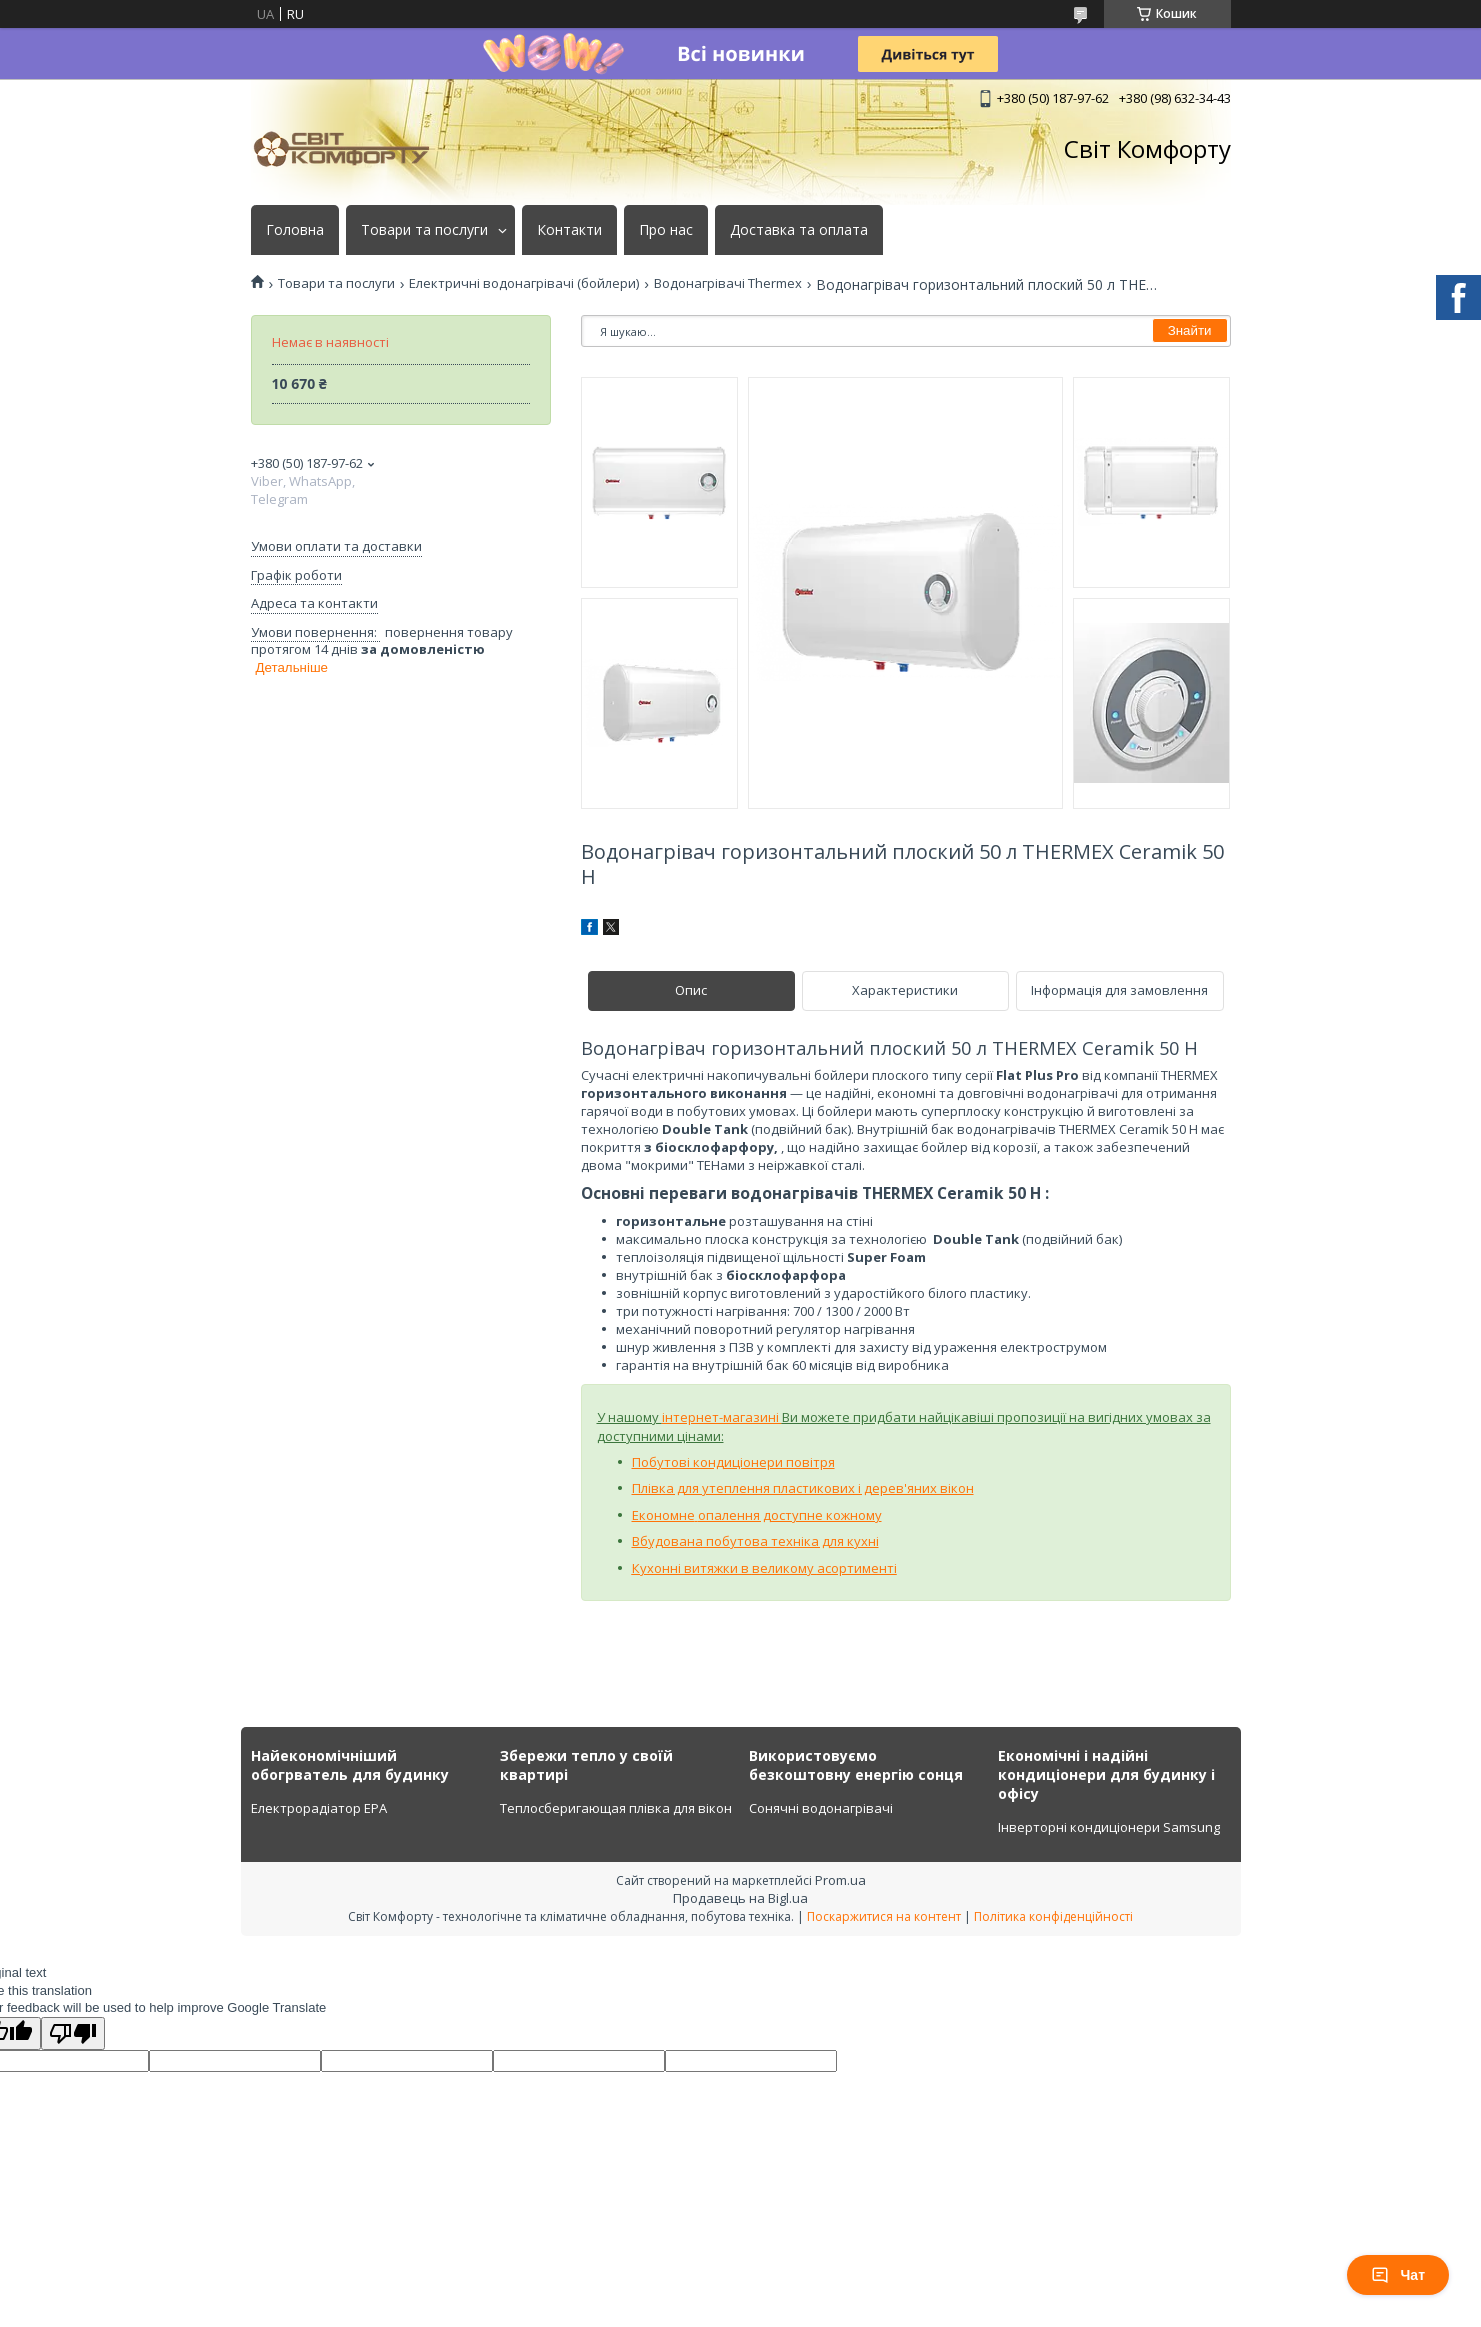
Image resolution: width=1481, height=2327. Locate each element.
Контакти (569, 230)
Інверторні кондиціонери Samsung (1109, 1827)
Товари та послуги (424, 230)
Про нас (666, 230)
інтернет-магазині (722, 1417)
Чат (1398, 2275)
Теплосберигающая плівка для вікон (616, 1808)
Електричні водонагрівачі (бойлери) (524, 283)
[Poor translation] (73, 2033)
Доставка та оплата (799, 230)
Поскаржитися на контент (884, 1916)
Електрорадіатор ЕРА (319, 1808)
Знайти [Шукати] (1190, 330)
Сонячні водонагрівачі (821, 1808)
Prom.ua (840, 1880)
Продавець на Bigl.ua (740, 1898)
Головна (295, 230)
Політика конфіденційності (1053, 1916)
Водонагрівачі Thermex (728, 283)
